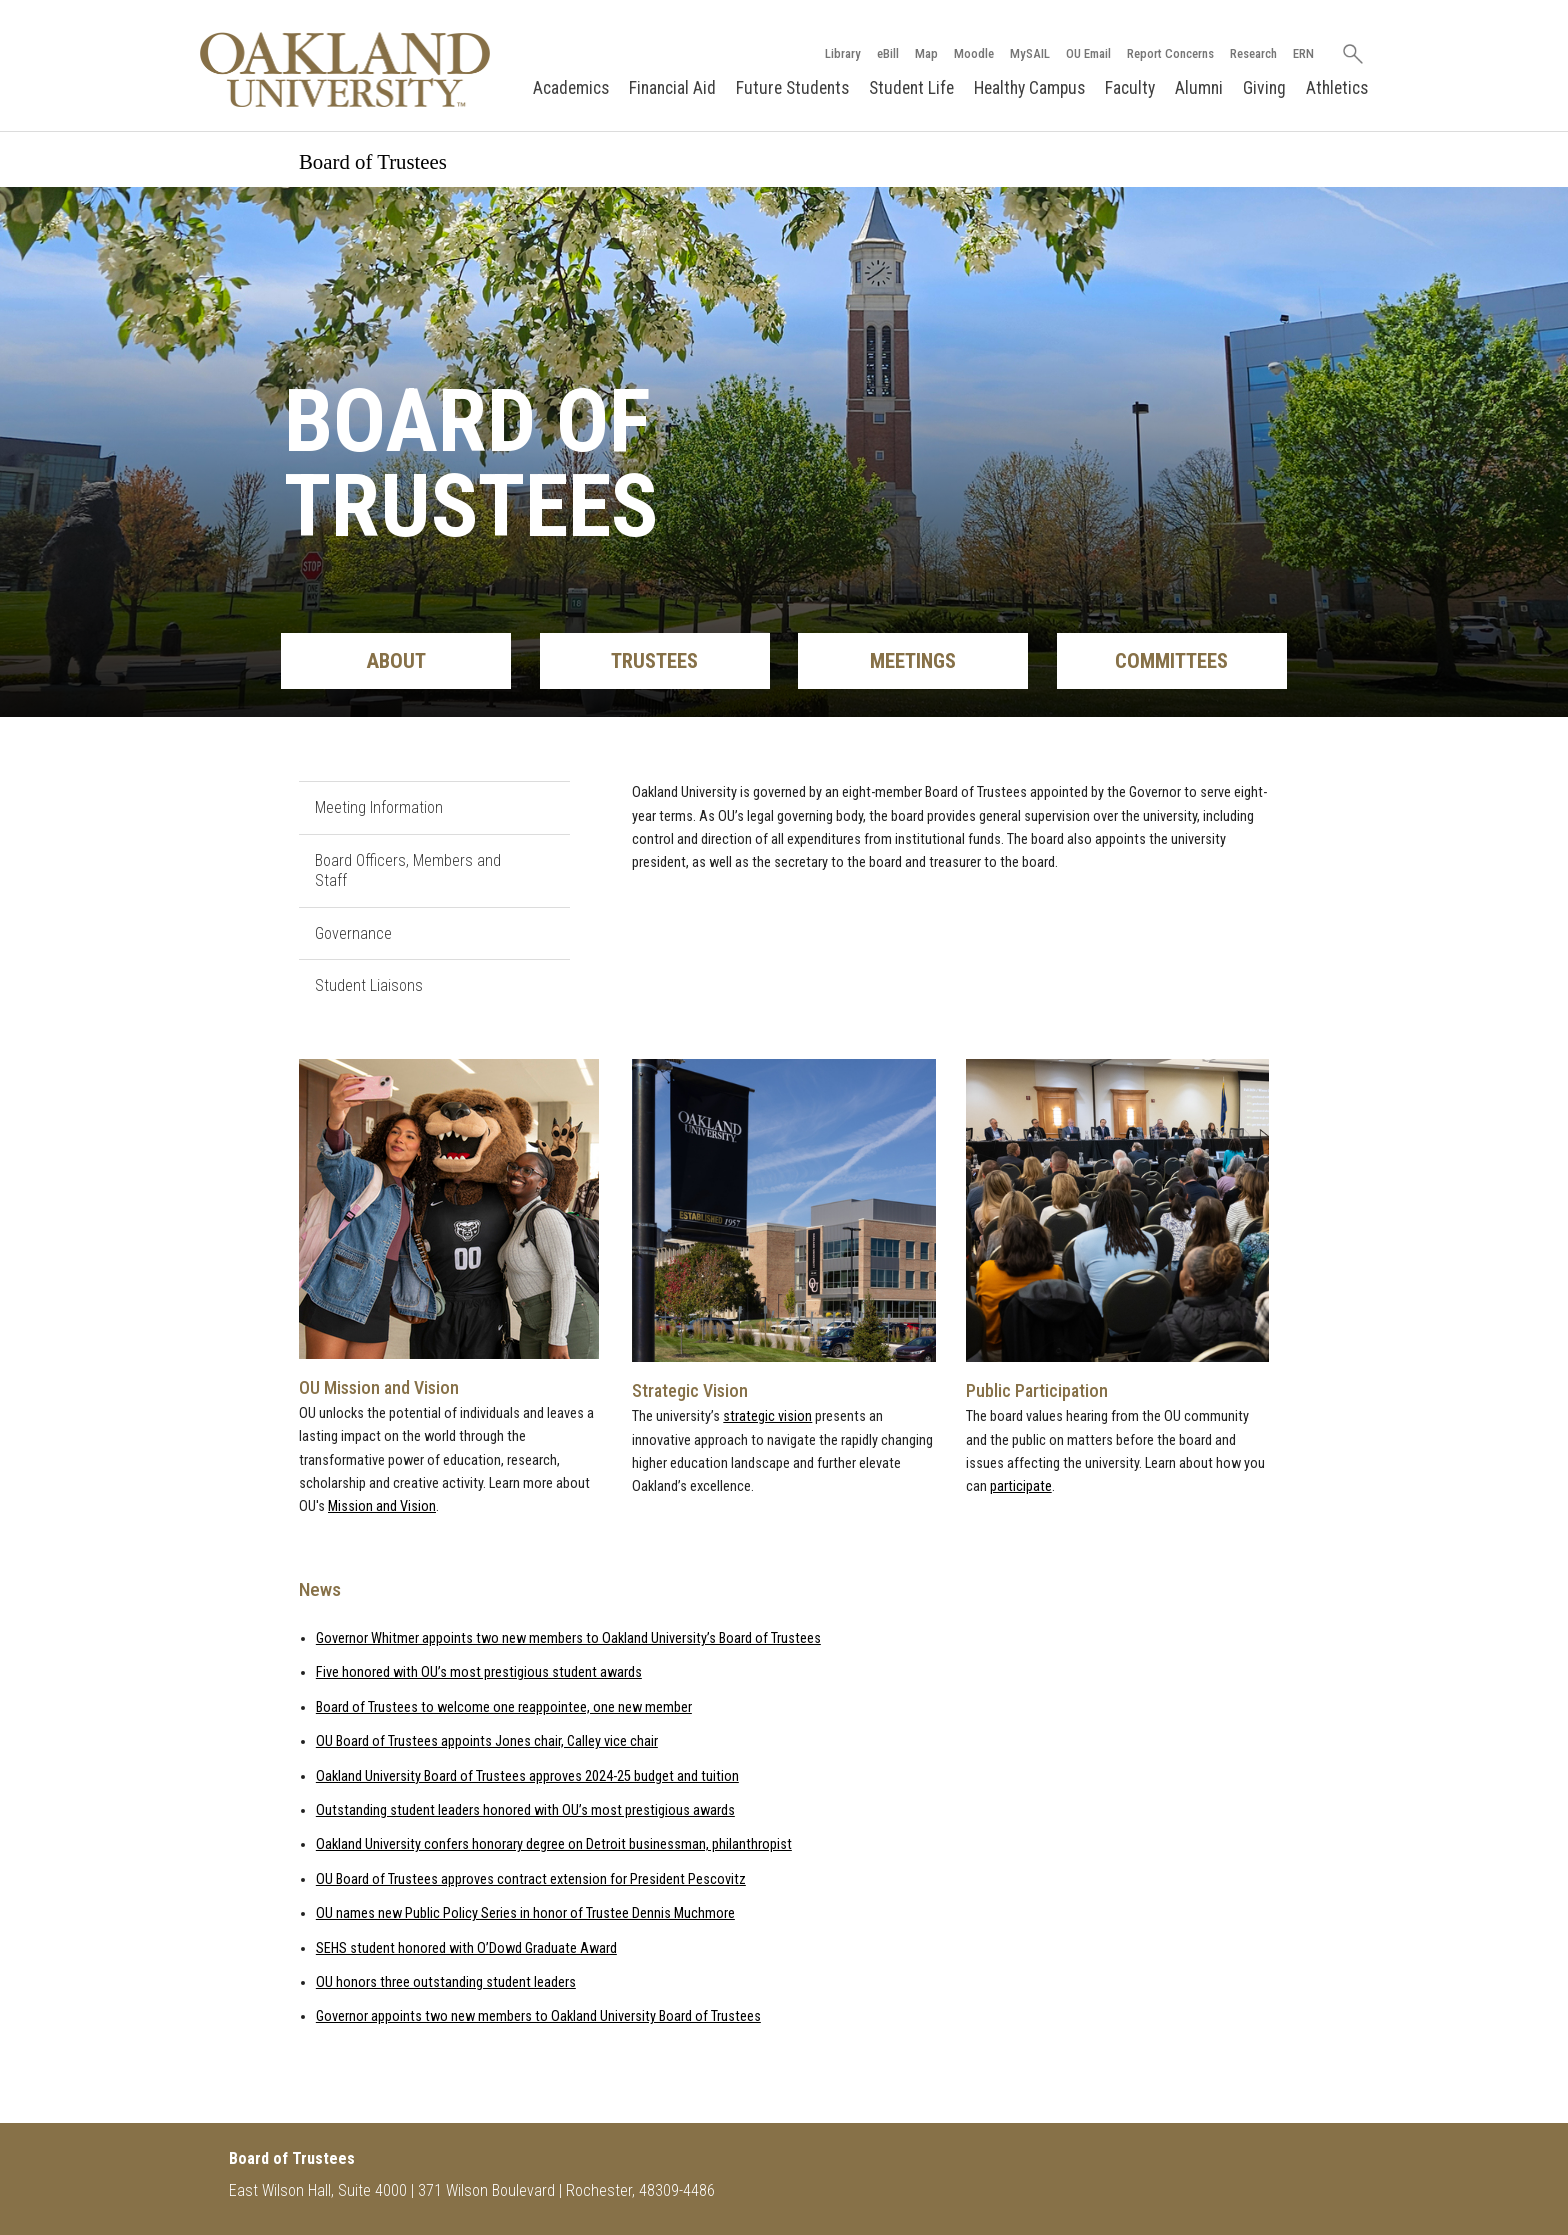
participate (1021, 1486)
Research (1253, 53)
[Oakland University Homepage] (345, 69)
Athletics (1337, 88)
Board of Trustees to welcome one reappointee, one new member (504, 1707)
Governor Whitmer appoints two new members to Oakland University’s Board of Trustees (568, 1638)
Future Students (792, 88)
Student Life (911, 88)
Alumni (1199, 88)
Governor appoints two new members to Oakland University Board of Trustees (538, 2016)
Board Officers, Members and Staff (408, 871)
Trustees (654, 661)
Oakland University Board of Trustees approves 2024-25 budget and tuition (527, 1776)
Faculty (1130, 88)
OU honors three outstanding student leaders (446, 1982)
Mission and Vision (382, 1506)
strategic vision (767, 1416)
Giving (1264, 88)
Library (843, 53)
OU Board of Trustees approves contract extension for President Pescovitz (531, 1879)
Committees (1171, 661)
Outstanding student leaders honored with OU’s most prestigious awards (525, 1810)
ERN (1303, 53)
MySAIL (1030, 53)
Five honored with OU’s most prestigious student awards (479, 1672)
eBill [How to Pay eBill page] (888, 53)
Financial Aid (672, 88)
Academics (571, 88)
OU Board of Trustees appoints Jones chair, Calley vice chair (487, 1741)
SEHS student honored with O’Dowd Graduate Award (466, 1948)
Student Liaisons (369, 985)
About (396, 661)
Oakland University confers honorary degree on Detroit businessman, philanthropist (554, 1844)
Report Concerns (1170, 53)
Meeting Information (379, 807)
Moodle (974, 53)
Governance (353, 933)
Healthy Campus (1029, 88)
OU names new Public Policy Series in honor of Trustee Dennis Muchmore (525, 1913)
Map (926, 53)
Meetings (913, 661)
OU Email (1088, 53)
